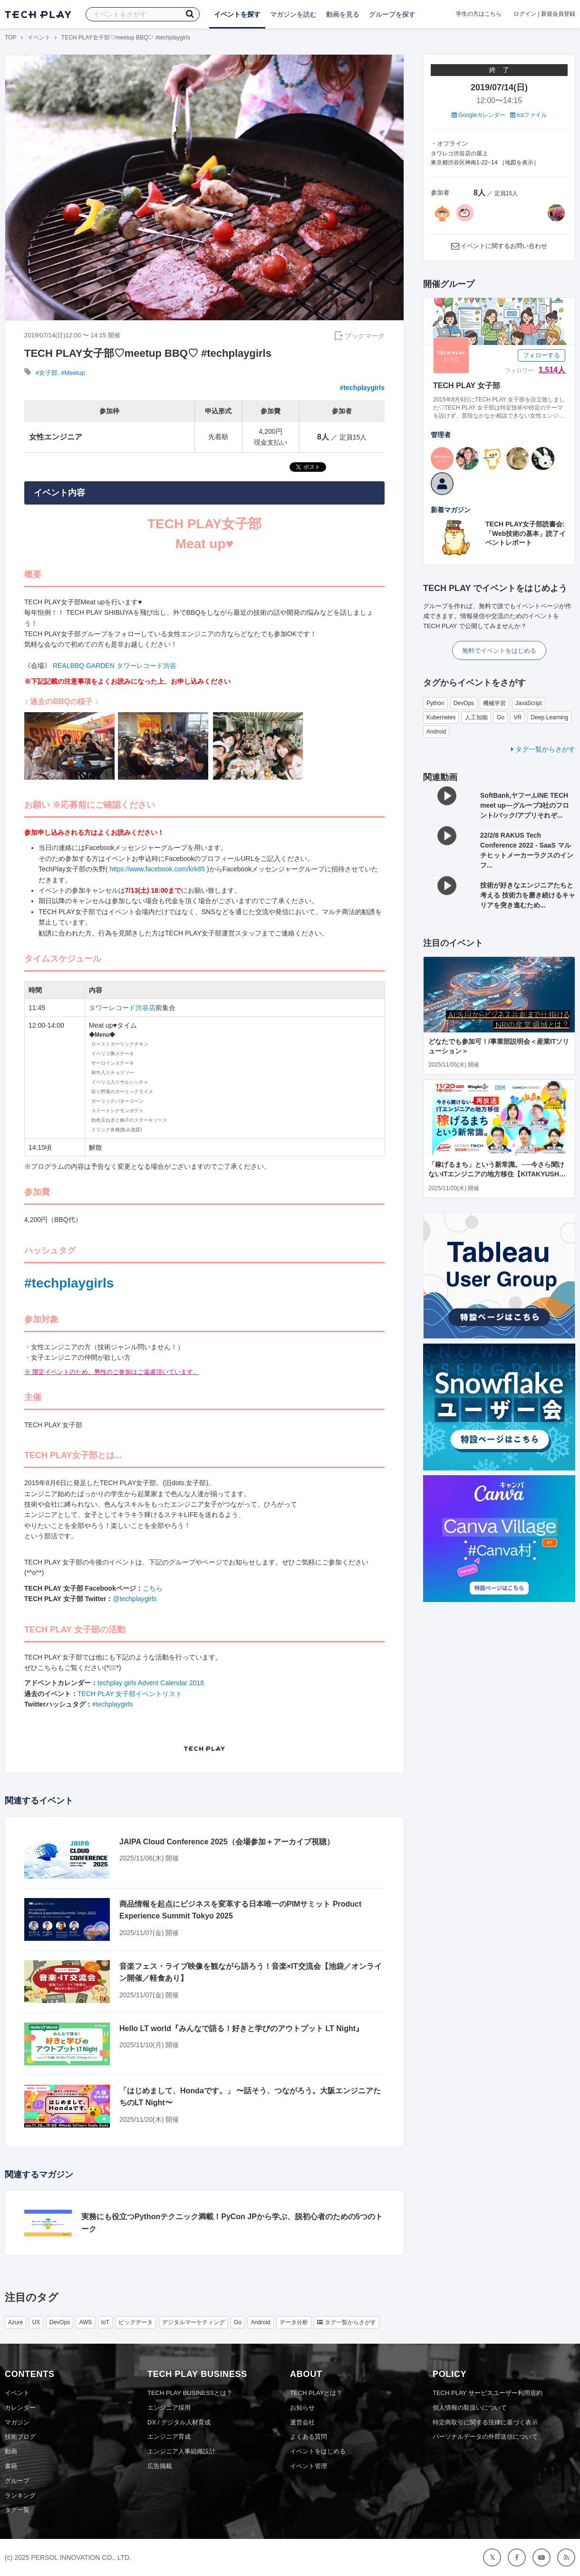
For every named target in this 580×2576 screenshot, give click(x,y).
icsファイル (528, 115)
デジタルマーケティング (193, 2322)
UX (36, 2322)
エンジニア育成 (169, 2436)
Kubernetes (440, 717)
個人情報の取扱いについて (470, 2407)
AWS (85, 2322)
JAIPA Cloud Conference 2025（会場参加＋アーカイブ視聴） (226, 1842)
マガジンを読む (293, 14)
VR (517, 717)
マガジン (17, 2422)
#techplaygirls (362, 387)
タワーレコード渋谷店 (122, 1007)
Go (500, 717)
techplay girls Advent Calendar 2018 (150, 1683)
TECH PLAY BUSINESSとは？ (189, 2392)
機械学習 (494, 703)
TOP (10, 37)
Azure (15, 2322)
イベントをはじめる (318, 2451)
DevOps (464, 703)
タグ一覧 (17, 2509)
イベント (39, 37)
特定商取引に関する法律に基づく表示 (485, 2422)
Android (436, 731)
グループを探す (392, 14)
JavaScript (528, 703)
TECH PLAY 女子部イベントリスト (129, 1694)
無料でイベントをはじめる (499, 650)
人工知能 (476, 717)
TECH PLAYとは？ (316, 2392)
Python (435, 703)
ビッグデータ (135, 2322)
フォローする (541, 355)
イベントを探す (237, 14)
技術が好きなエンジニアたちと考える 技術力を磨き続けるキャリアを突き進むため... (527, 895)
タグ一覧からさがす (543, 749)
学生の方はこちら (479, 13)
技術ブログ (20, 2436)
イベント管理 (308, 2466)
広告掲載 (159, 2466)
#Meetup (73, 372)
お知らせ (302, 2407)
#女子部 (47, 372)
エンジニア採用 (169, 2407)
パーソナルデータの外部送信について (485, 2436)
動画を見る (342, 14)
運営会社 (302, 2422)
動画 (11, 2451)
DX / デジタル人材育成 (179, 2422)
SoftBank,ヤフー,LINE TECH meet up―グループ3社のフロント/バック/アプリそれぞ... (524, 805)
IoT (105, 2322)
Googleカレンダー (478, 115)
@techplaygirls (134, 1599)
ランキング (20, 2495)
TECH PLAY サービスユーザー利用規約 (487, 2392)
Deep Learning (549, 717)
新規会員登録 (558, 13)
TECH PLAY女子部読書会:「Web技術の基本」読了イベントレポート (525, 533)
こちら (153, 1588)
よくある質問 (308, 2436)
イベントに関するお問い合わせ (504, 245)
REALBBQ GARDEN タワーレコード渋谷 (114, 665)
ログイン (524, 13)
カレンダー (20, 2407)
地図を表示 (519, 162)
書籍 (11, 2466)
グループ (17, 2480)
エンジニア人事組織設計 (181, 2451)
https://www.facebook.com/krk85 (157, 869)
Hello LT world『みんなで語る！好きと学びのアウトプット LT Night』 (241, 2028)
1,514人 (552, 370)
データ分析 (294, 2322)
